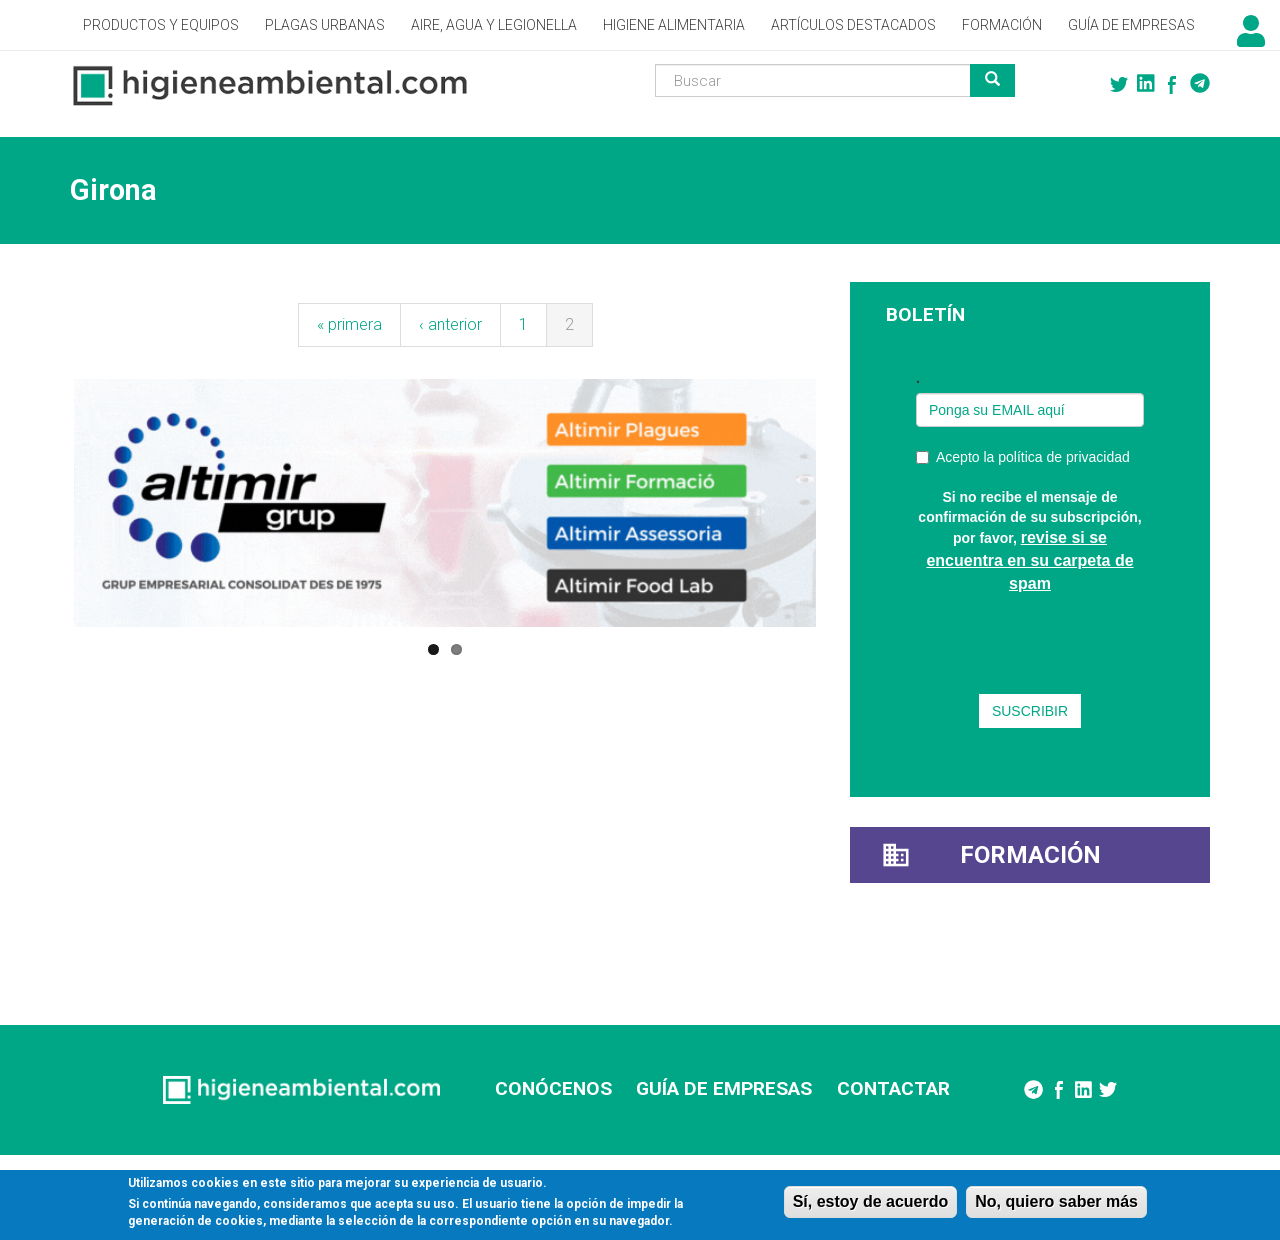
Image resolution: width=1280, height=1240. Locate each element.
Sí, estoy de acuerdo (871, 1201)
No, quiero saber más (1056, 1201)
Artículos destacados (853, 25)
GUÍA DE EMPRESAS (724, 1088)
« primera (349, 324)
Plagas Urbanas (325, 25)
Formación (1002, 25)
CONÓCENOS (553, 1088)
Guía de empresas (1131, 25)
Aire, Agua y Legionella (494, 25)
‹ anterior (450, 324)
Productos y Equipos (161, 25)
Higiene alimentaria (674, 25)
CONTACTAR (893, 1088)
